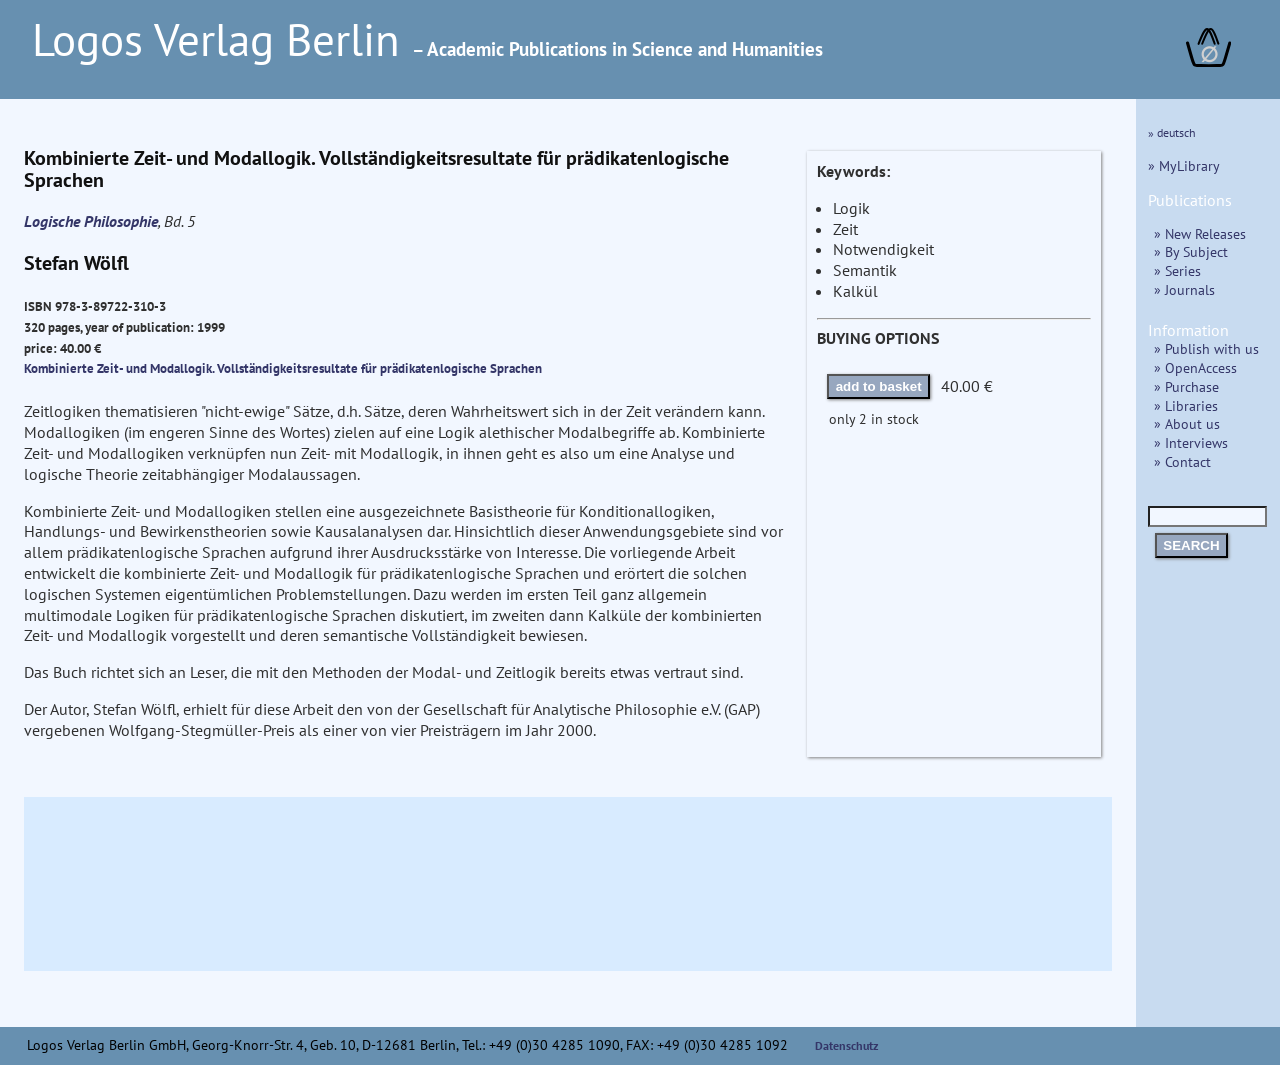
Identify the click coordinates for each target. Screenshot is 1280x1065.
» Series (1177, 270)
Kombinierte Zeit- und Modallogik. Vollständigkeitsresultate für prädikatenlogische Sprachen (283, 368)
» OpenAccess (1195, 367)
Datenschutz (847, 1045)
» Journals (1184, 289)
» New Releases (1200, 233)
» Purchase (1186, 386)
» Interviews (1191, 442)
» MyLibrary (1184, 165)
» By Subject (1191, 251)
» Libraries (1186, 405)
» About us (1187, 423)
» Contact (1182, 461)
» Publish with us (1206, 348)
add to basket (879, 386)
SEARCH (1191, 545)
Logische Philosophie (91, 221)
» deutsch (1172, 132)
